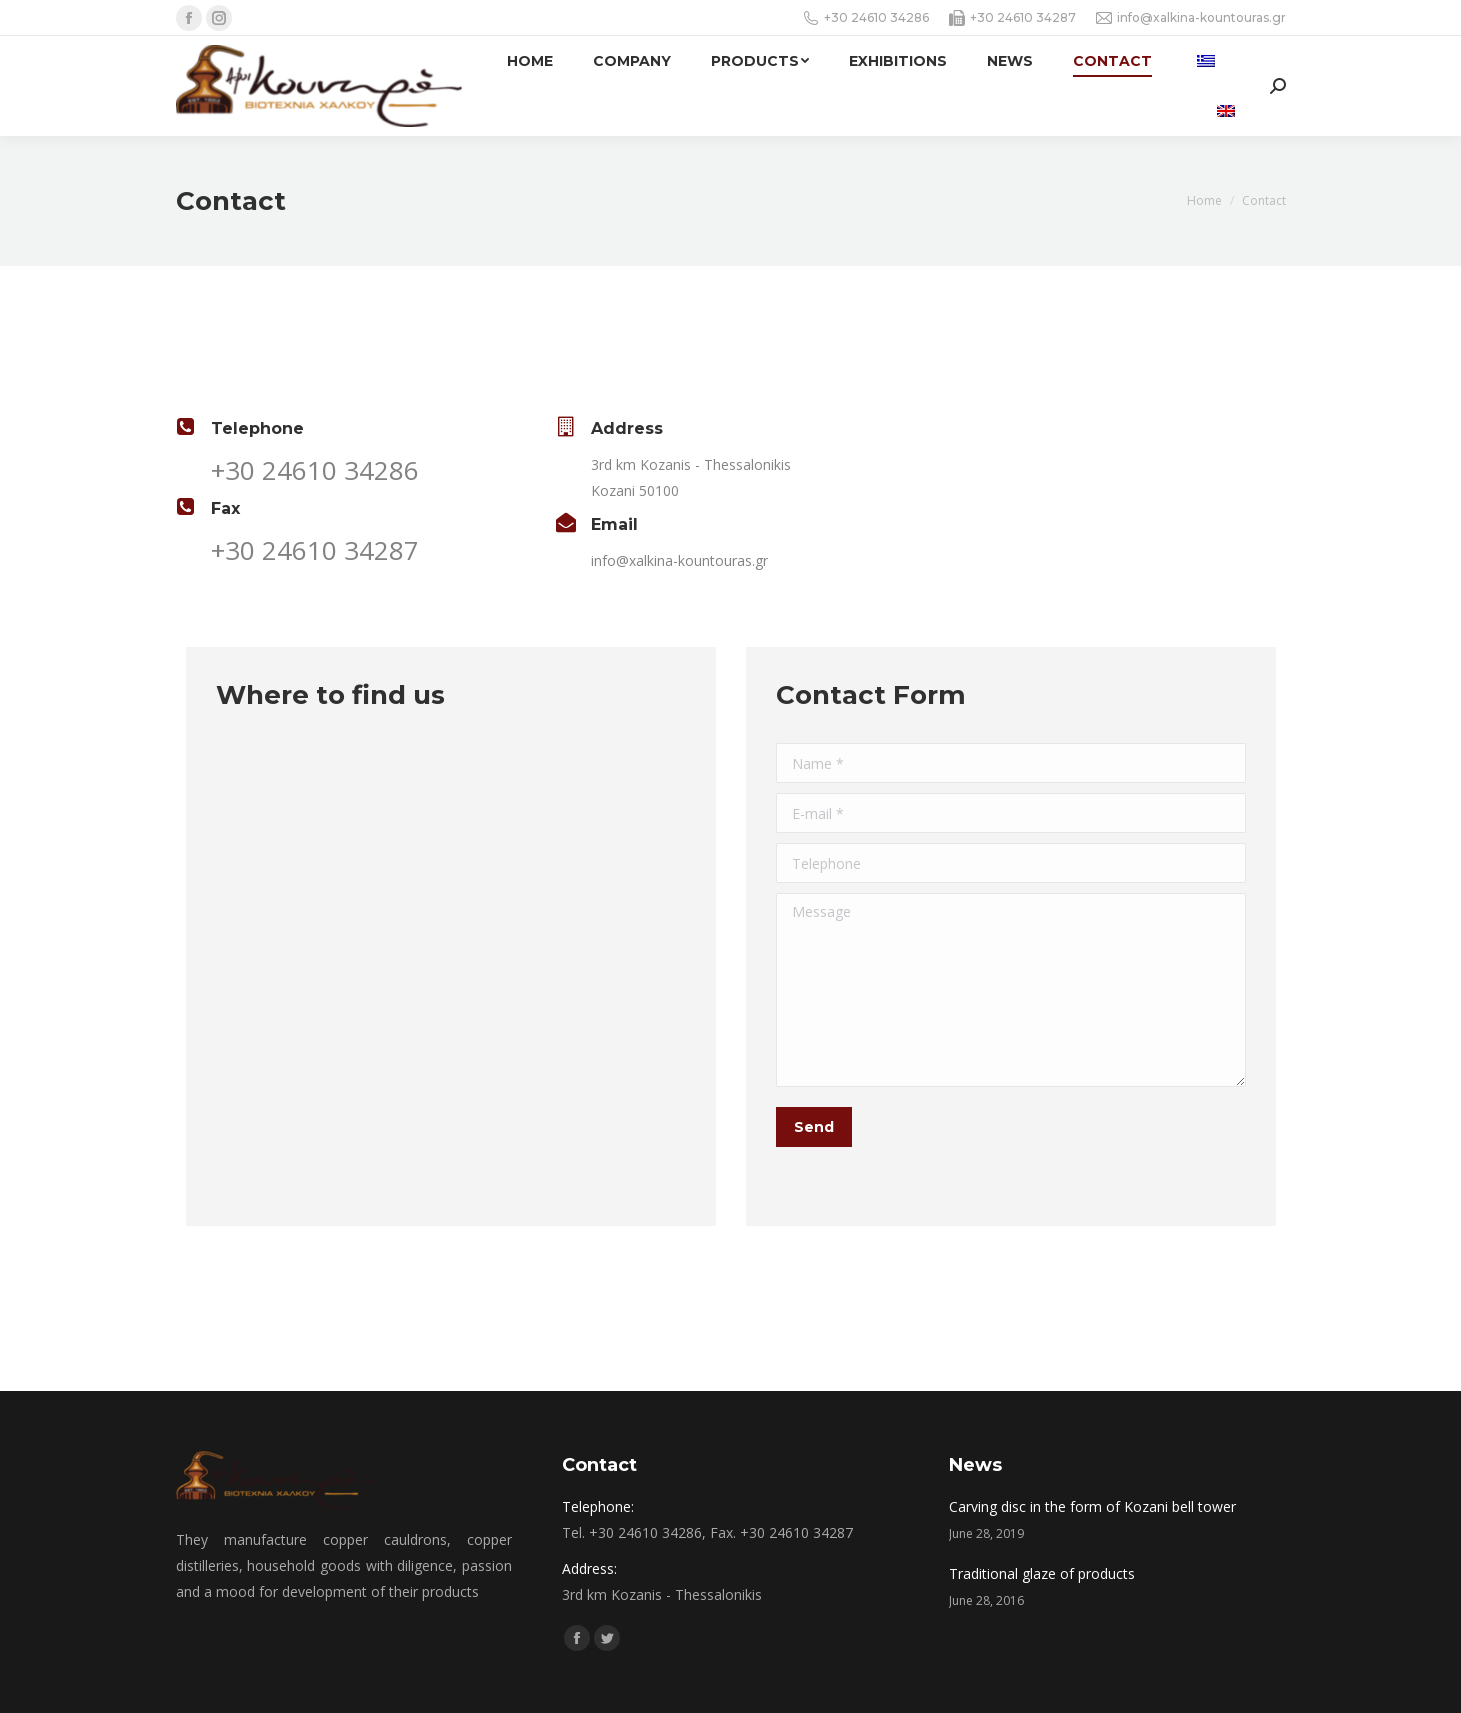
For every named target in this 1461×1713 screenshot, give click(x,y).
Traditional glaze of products (1042, 1573)
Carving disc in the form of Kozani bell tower (1092, 1506)
